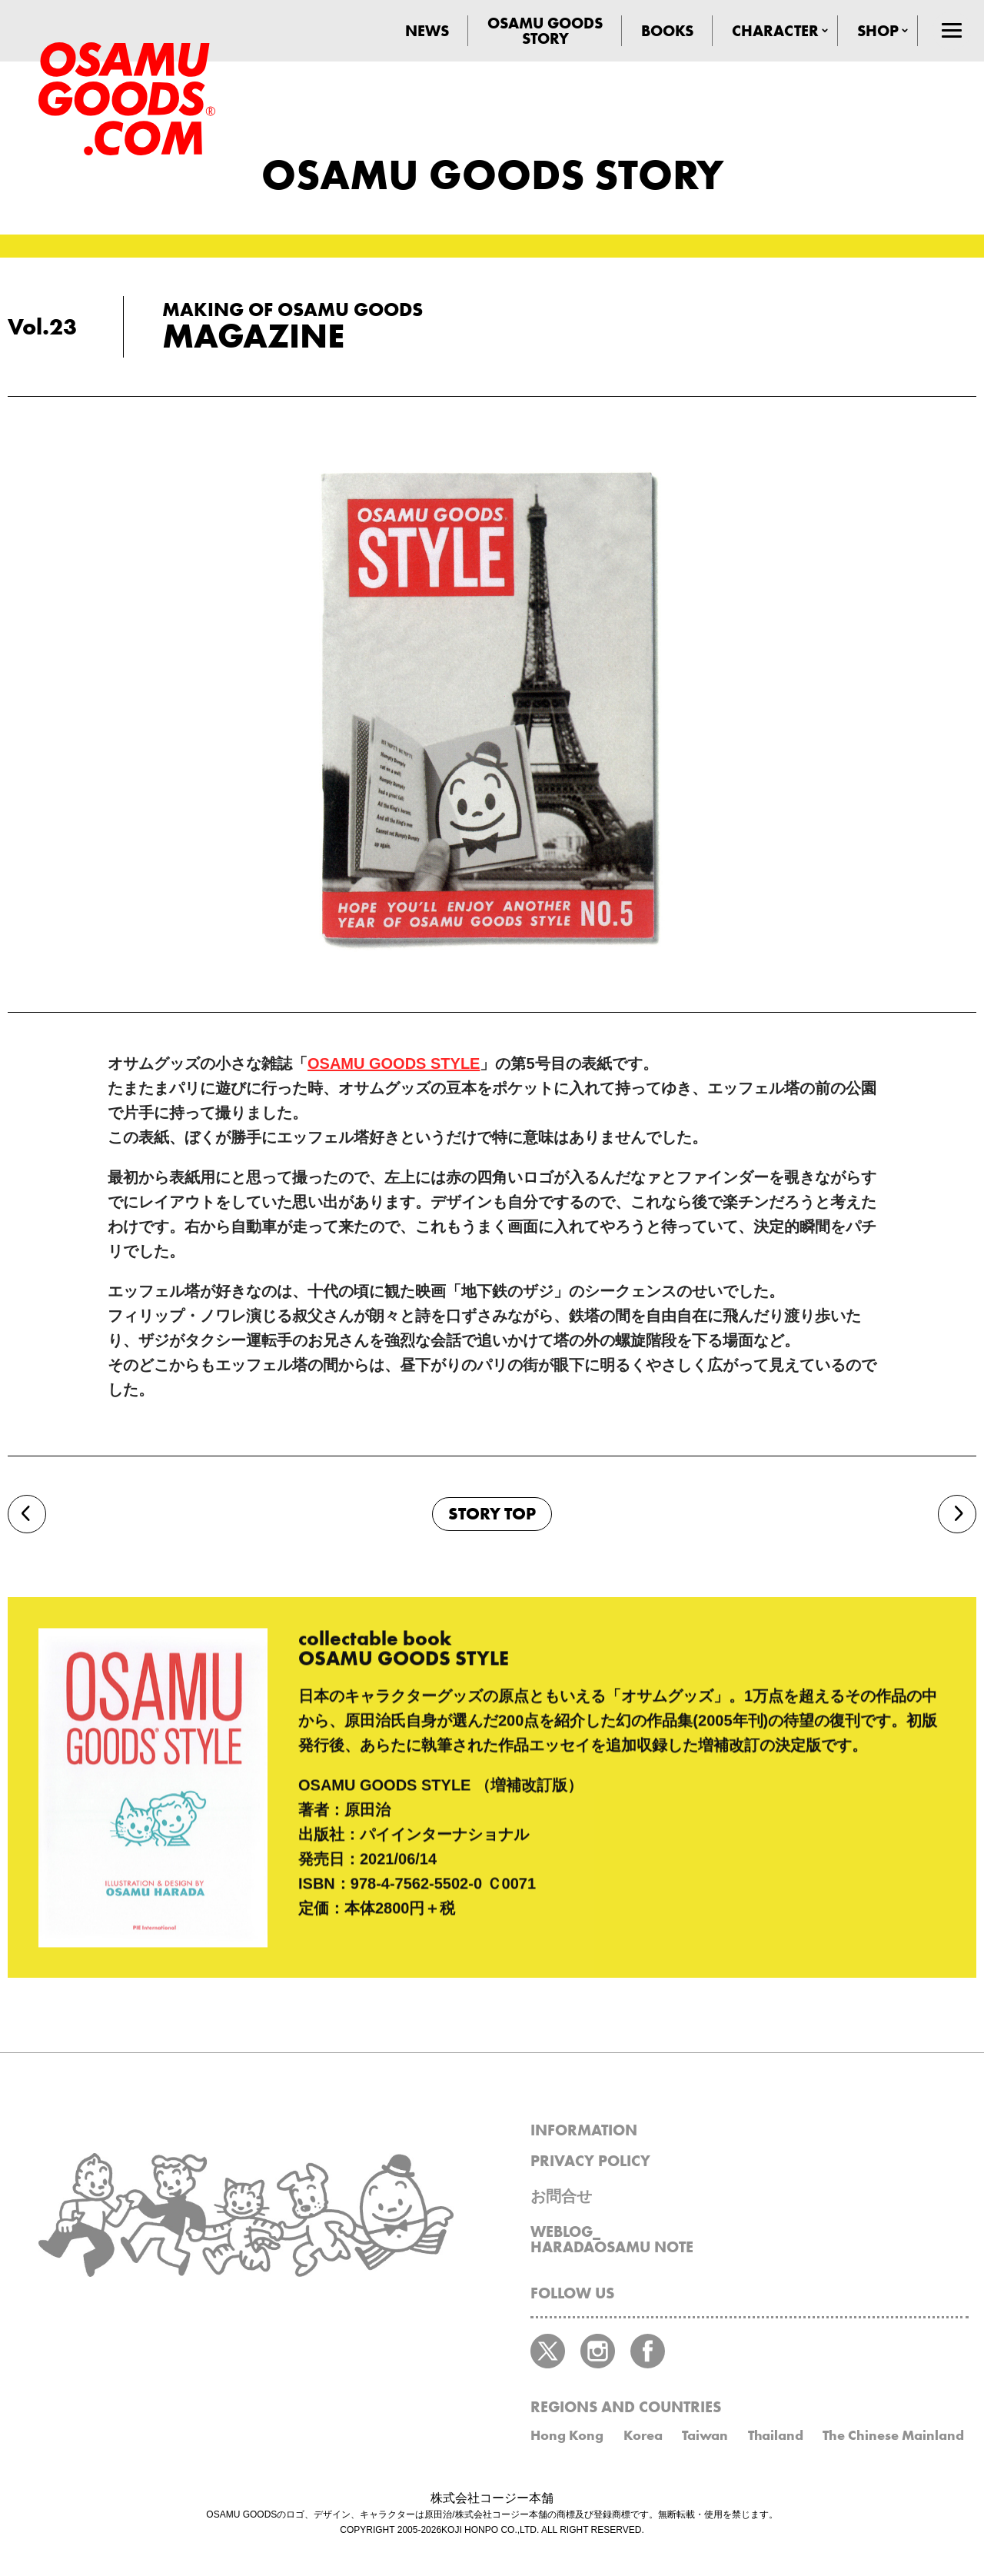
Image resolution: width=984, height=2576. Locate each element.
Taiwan (705, 2435)
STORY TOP (492, 1514)
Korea (643, 2435)
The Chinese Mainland (893, 2435)
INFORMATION (583, 2130)
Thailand (775, 2435)
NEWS (427, 31)
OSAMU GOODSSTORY (545, 30)
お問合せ (561, 2196)
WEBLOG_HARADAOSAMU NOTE (611, 2239)
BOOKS (667, 31)
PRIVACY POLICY (590, 2160)
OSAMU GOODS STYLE (394, 1063)
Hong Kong (566, 2435)
